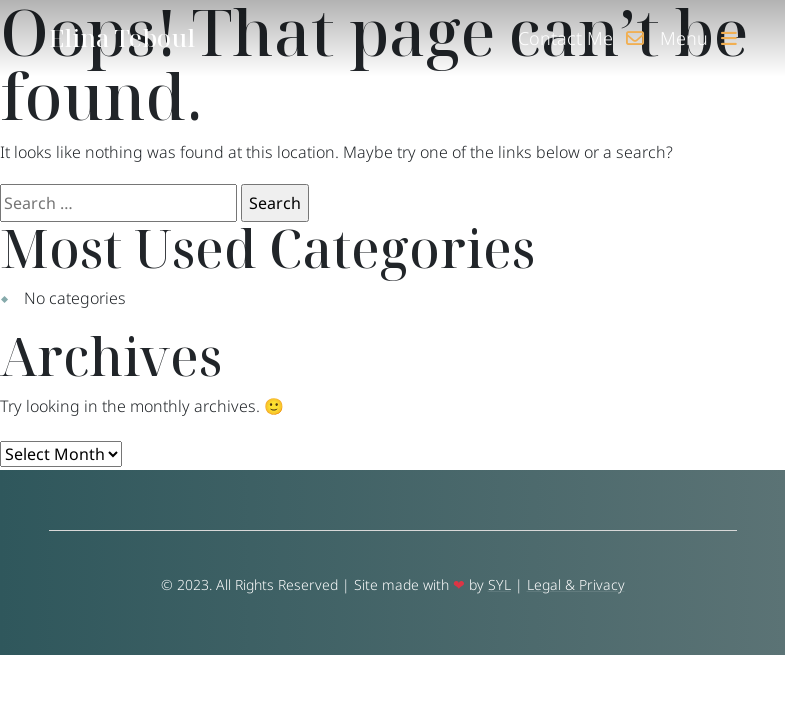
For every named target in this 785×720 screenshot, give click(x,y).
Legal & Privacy (576, 584)
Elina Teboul (122, 37)
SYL (499, 584)
